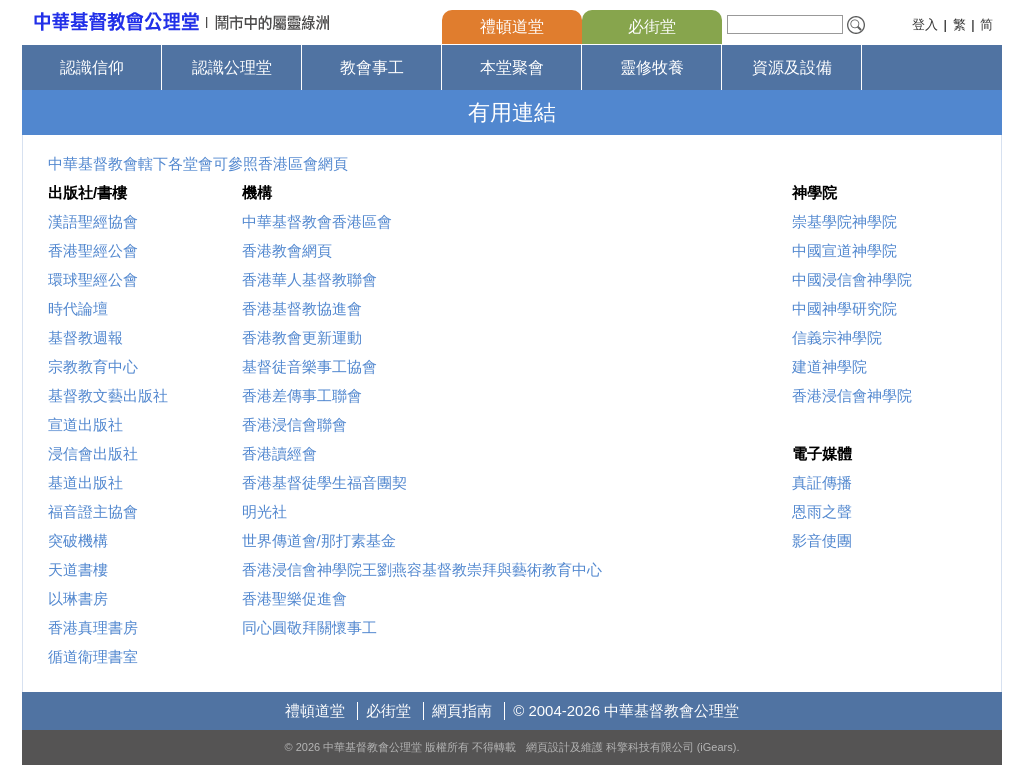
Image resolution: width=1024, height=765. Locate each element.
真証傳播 (822, 482)
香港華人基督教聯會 (309, 279)
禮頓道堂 (512, 26)
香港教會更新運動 (302, 337)
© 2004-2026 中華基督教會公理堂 (626, 710)
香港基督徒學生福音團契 (324, 482)
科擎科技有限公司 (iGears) (671, 747)
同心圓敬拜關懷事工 (309, 627)
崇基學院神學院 (844, 221)
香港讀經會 (279, 453)
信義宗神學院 (837, 337)
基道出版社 (85, 482)
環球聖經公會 (93, 279)
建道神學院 (829, 366)
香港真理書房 (93, 627)
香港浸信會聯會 (294, 424)
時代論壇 (78, 308)
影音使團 (822, 540)
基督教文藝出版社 (108, 395)
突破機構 (78, 540)
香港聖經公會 (93, 250)
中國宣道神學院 (844, 250)
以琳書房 (78, 598)
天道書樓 (78, 569)
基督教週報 (85, 337)
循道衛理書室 (93, 656)
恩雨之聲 (822, 511)
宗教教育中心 (93, 366)
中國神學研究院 (844, 308)
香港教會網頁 (287, 250)
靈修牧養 (652, 67)
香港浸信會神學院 (852, 395)
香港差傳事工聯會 (302, 395)
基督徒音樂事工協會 (309, 366)
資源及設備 (792, 67)
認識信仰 (92, 67)
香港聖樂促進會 (294, 598)
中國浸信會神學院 (852, 279)
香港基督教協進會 (302, 308)
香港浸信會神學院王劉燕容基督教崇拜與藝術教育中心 (422, 569)
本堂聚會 (512, 67)
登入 (925, 24)
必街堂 (652, 26)
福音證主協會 (93, 511)
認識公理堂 (232, 67)
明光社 (264, 511)
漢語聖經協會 (93, 221)
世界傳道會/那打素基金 (319, 540)
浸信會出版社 (93, 453)
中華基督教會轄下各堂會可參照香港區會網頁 (198, 163)
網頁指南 (462, 710)
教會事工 (372, 67)
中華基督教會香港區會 (317, 221)
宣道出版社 (85, 424)
